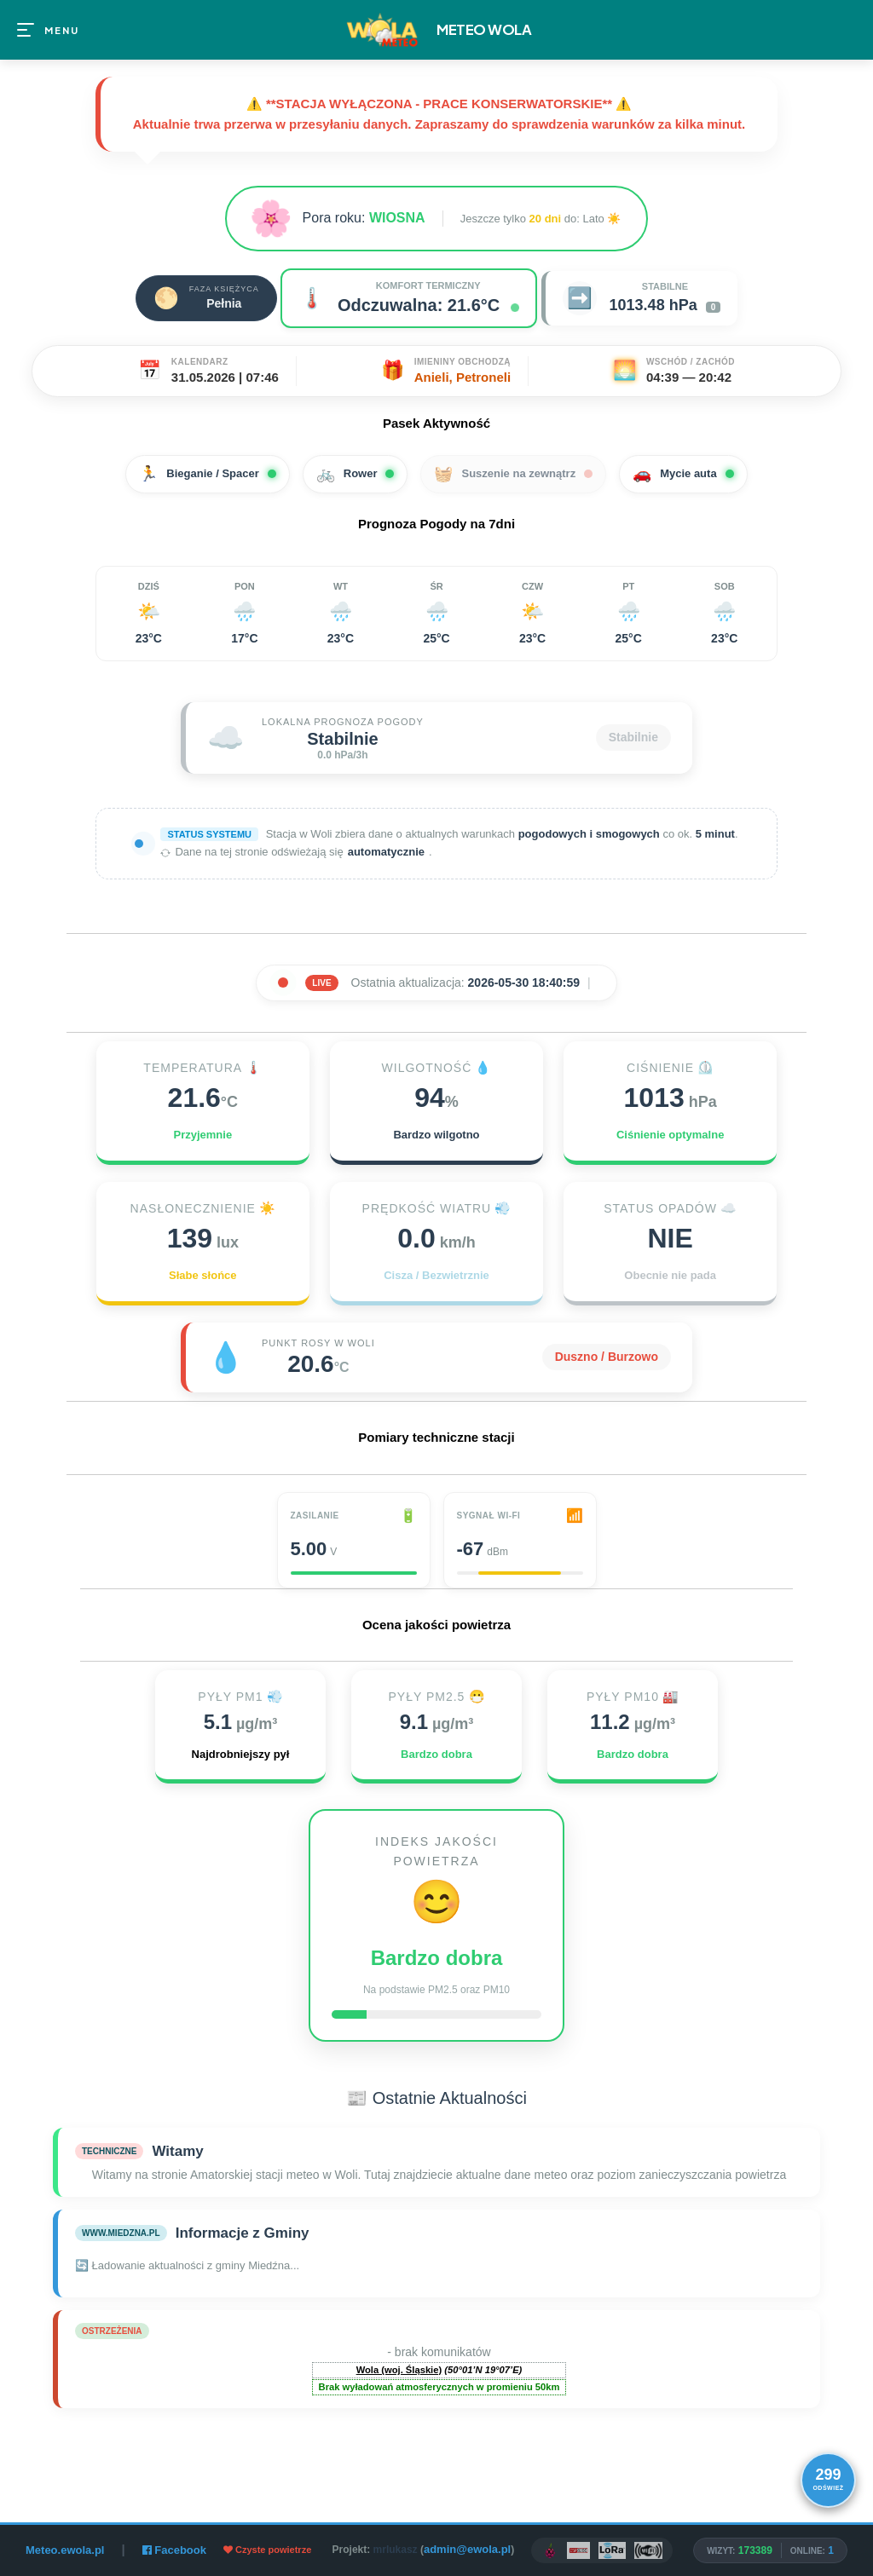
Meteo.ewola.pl (65, 2550)
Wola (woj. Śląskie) (399, 2370)
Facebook (174, 2550)
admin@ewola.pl (467, 2549)
